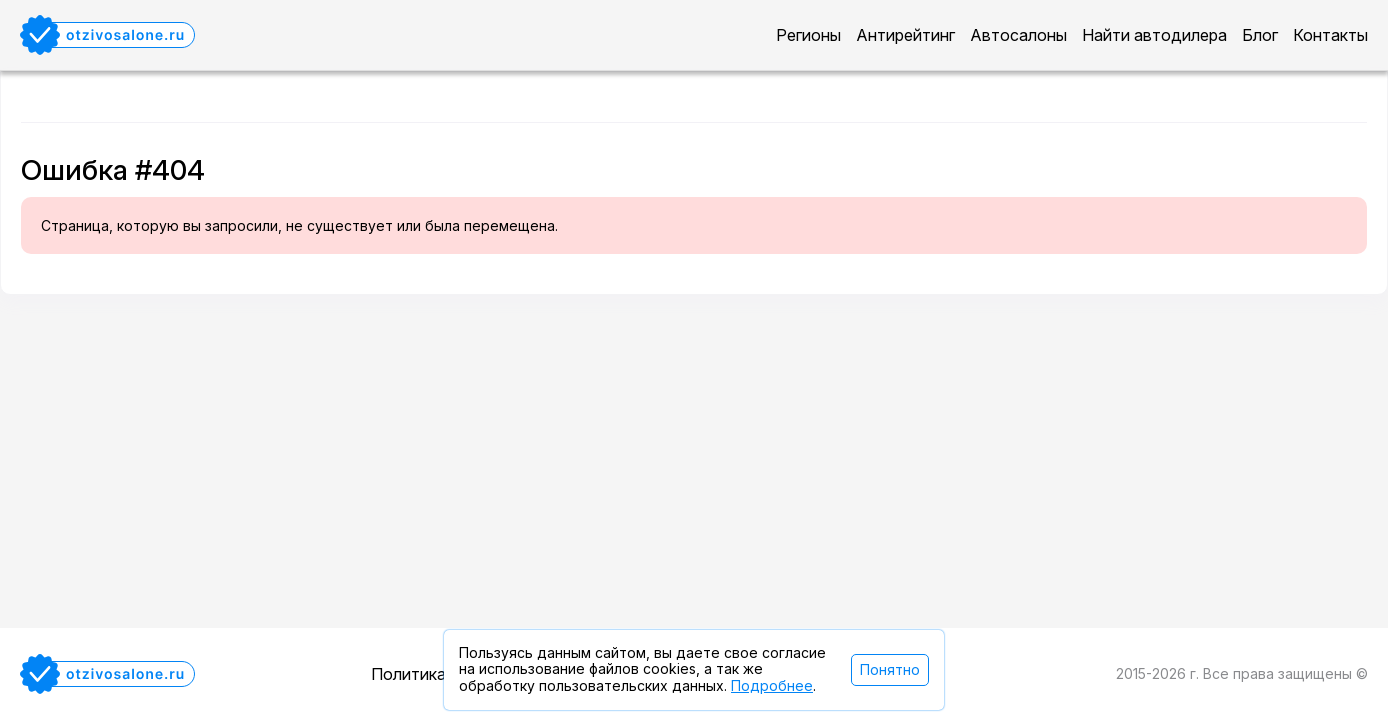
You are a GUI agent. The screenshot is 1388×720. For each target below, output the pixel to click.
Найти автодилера (1154, 35)
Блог (1260, 35)
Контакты (1330, 35)
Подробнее (772, 685)
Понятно (890, 669)
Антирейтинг (905, 35)
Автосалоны (1018, 35)
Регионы (808, 35)
